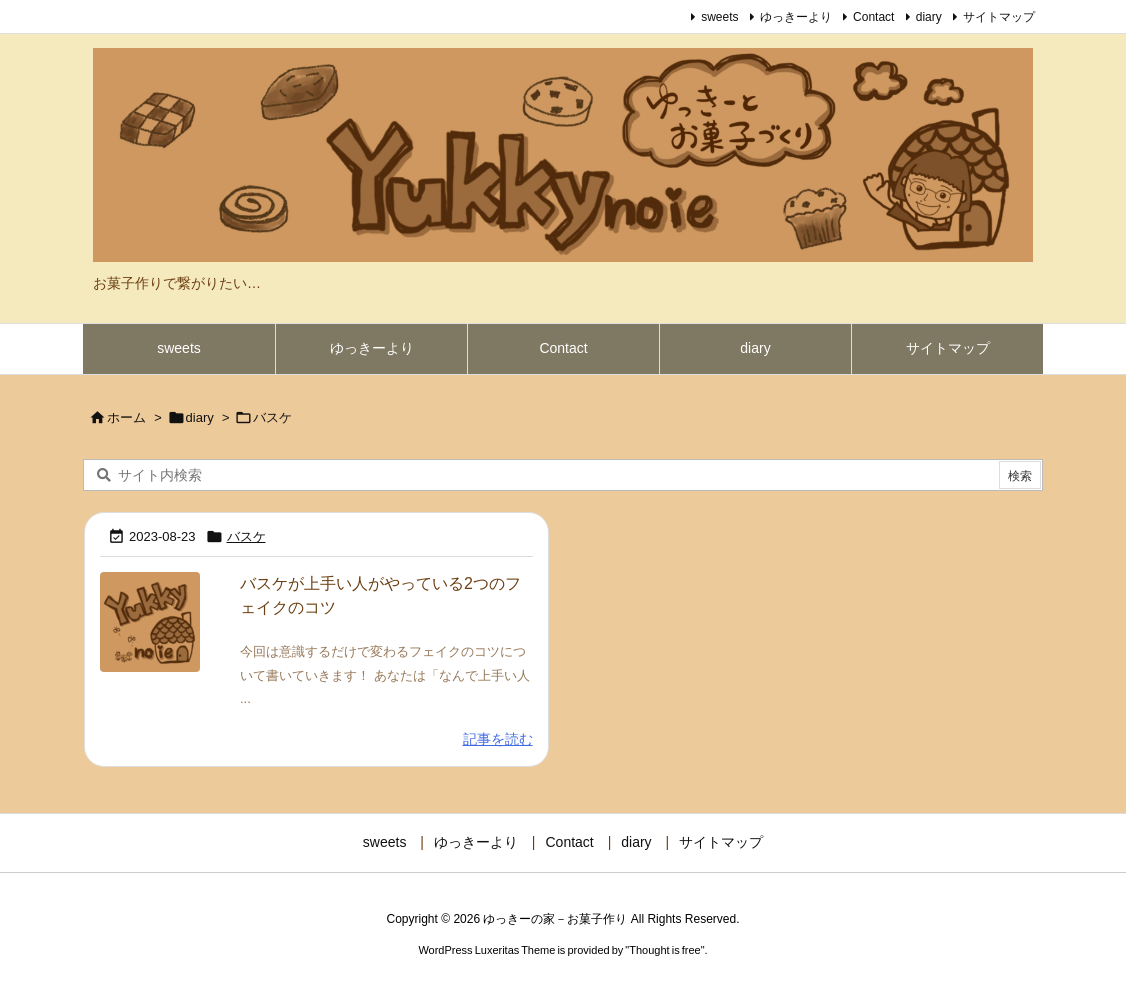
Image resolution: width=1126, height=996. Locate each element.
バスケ (246, 536)
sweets (719, 17)
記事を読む (498, 739)
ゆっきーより (796, 17)
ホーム (126, 417)
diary (929, 17)
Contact (873, 17)
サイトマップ (999, 17)
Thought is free (664, 950)
